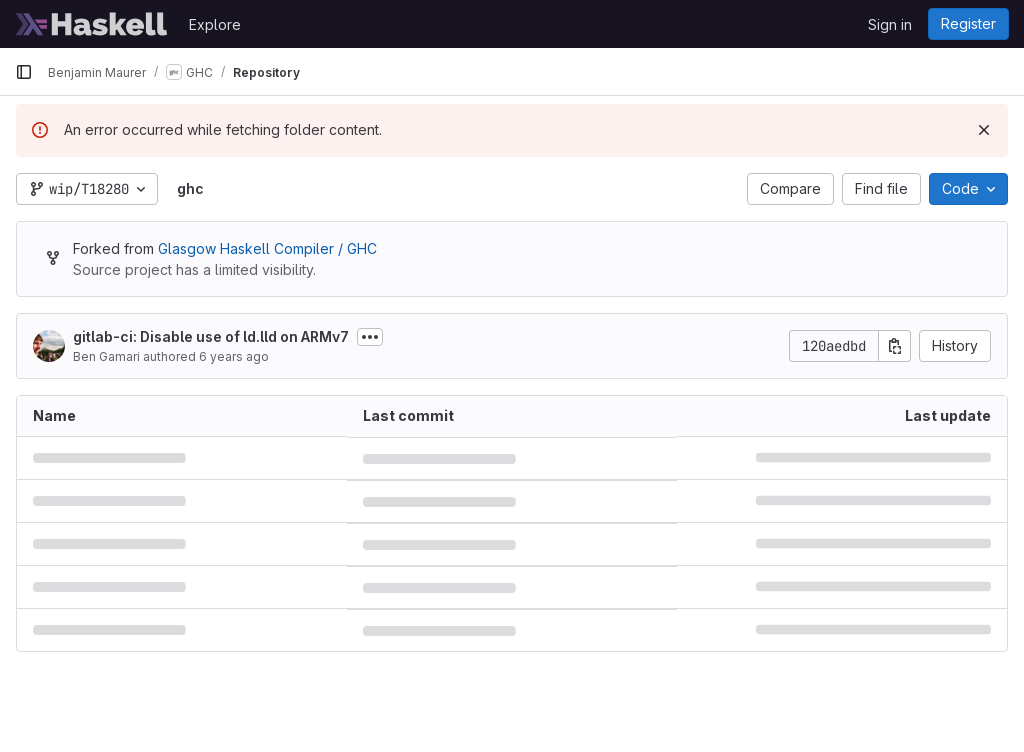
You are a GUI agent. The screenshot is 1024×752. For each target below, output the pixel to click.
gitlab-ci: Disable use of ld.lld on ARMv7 (211, 336)
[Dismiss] (984, 130)
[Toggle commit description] (370, 337)
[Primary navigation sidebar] (24, 72)
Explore (215, 24)
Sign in (890, 24)
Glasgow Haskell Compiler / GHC (267, 248)
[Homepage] (92, 24)
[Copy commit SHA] (895, 346)
